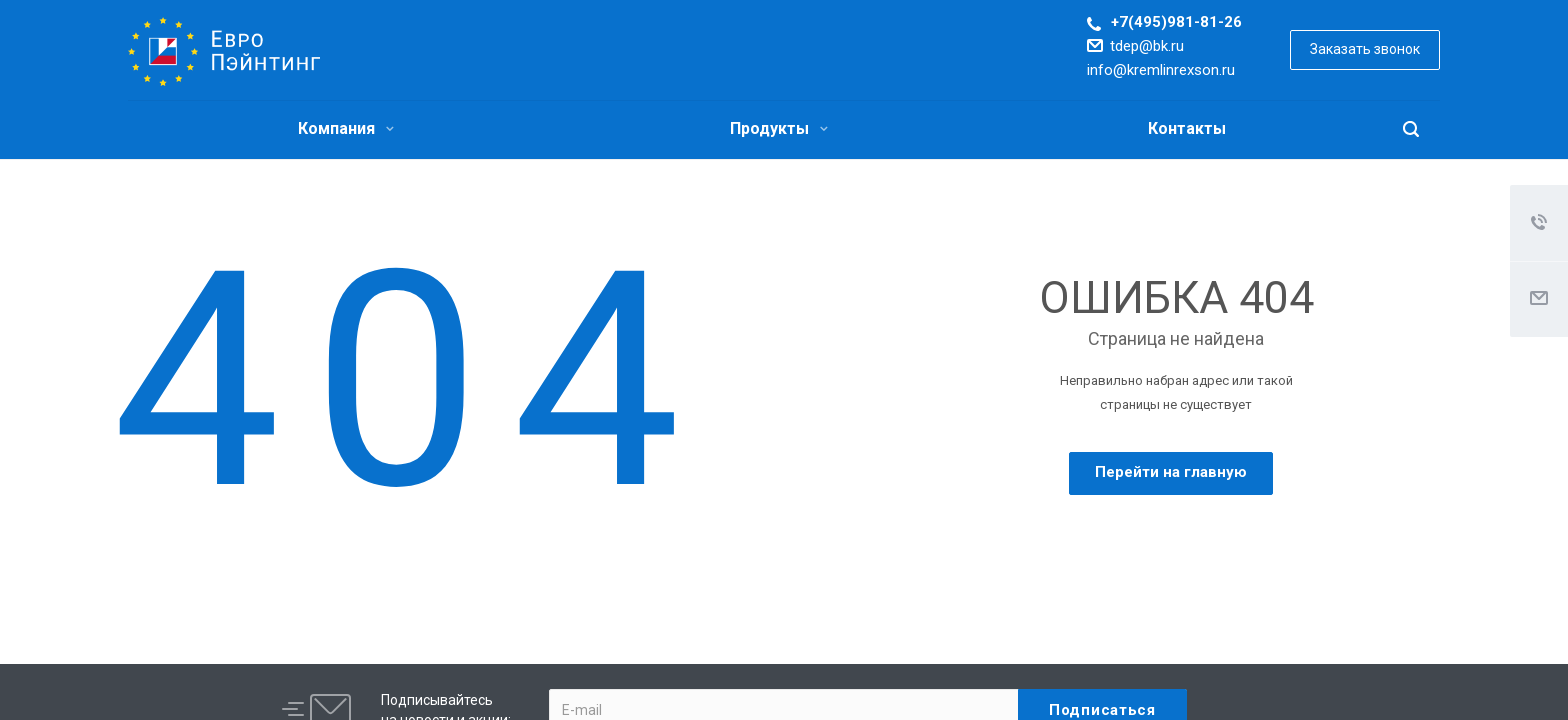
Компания (346, 128)
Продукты (779, 128)
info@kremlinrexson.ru (1161, 70)
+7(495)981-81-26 (1176, 22)
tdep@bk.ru (1147, 46)
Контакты (1187, 128)
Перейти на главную (1171, 472)
